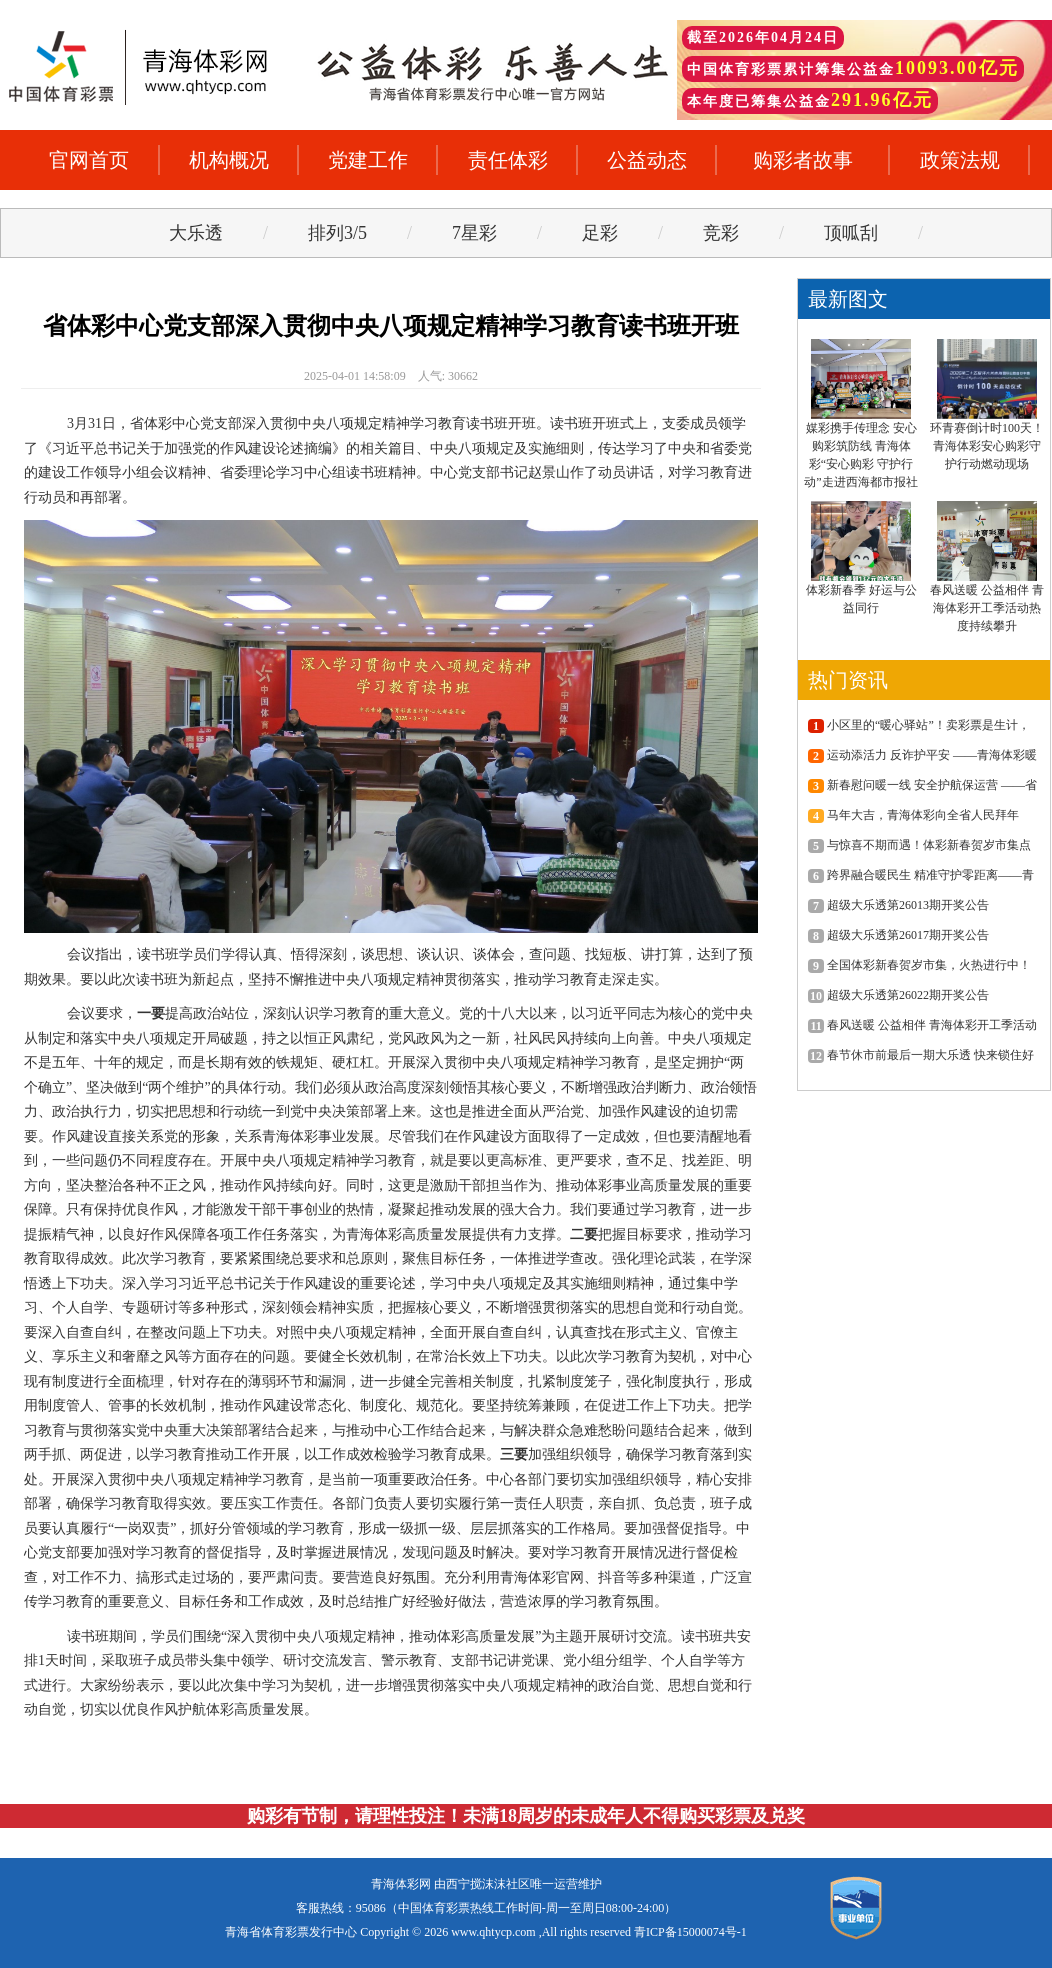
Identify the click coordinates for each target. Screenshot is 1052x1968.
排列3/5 (337, 233)
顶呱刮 (851, 233)
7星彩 (474, 233)
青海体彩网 (401, 1884)
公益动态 (647, 160)
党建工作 (368, 160)
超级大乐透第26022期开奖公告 (898, 995)
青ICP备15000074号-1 (690, 1932)
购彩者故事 (803, 160)
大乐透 (196, 233)
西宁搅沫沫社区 (488, 1884)
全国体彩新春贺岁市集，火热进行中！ (919, 965)
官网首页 (89, 160)
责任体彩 (508, 160)
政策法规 (960, 160)
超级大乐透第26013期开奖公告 (898, 905)
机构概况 (229, 160)
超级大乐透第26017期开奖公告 (898, 935)
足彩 (600, 233)
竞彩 (721, 233)
